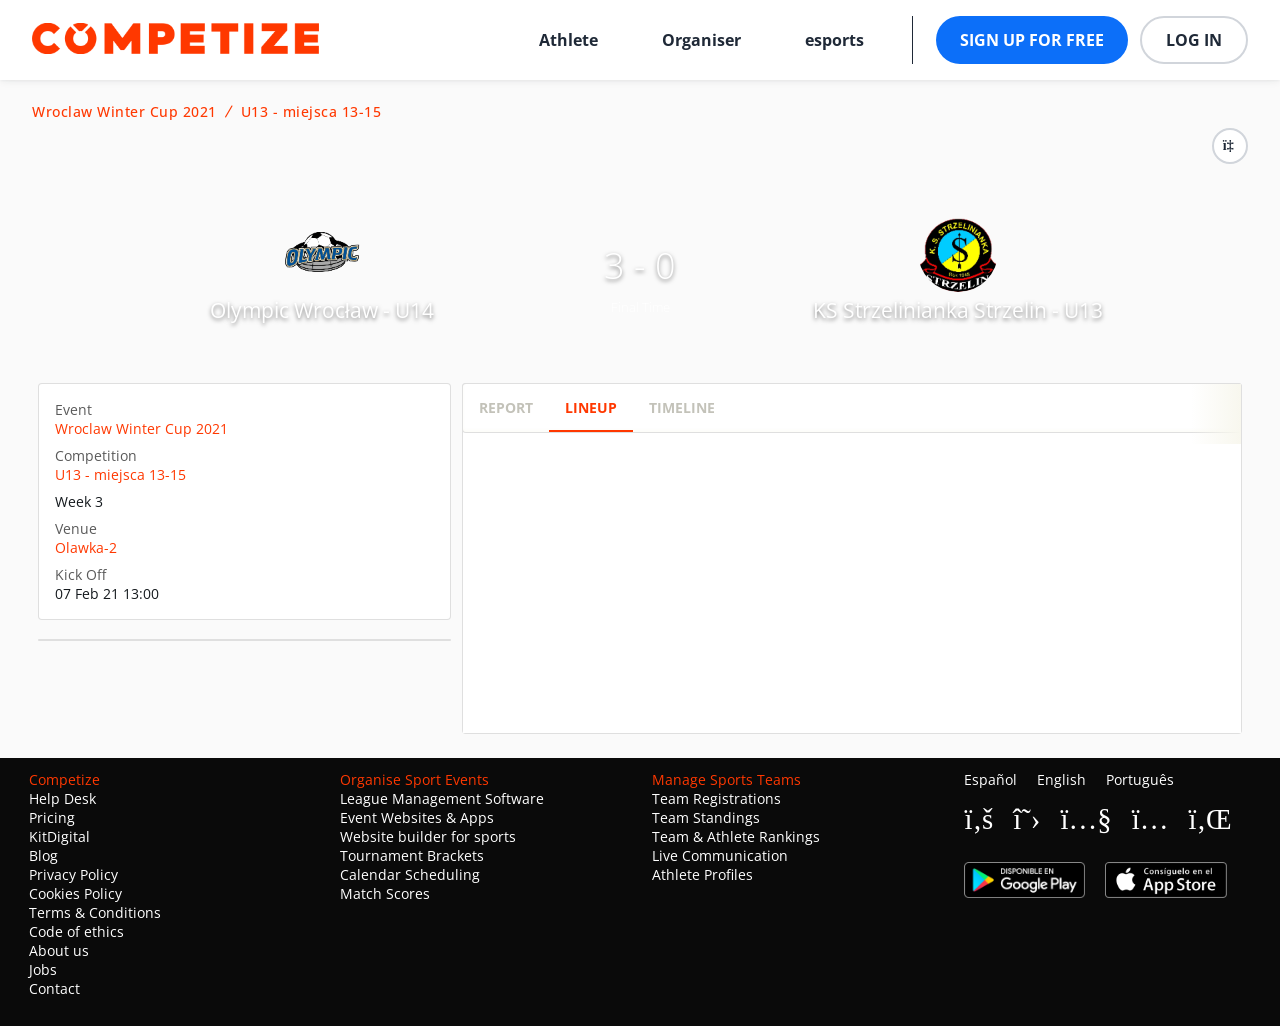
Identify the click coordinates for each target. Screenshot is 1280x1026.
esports (834, 40)
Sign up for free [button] (1032, 40)
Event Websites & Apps (417, 817)
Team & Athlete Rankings (736, 836)
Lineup (591, 407)
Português (1140, 779)
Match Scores (385, 893)
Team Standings (706, 817)
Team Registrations (716, 798)
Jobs (43, 969)
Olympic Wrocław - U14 (322, 310)
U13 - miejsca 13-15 (311, 112)
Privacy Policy (73, 874)
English (1061, 779)
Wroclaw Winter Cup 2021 (124, 112)
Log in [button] (1194, 40)
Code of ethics (76, 931)
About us (59, 950)
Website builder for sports (428, 836)
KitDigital (59, 836)
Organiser (701, 40)
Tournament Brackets (412, 855)
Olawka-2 (86, 547)
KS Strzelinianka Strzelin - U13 (958, 310)
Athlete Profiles (702, 874)
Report (506, 407)
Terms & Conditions (95, 912)
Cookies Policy (75, 893)
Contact (54, 988)
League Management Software (442, 798)
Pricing (52, 817)
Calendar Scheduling (410, 874)
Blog (43, 855)
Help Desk (62, 798)
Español (990, 779)
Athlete (568, 40)
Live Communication (720, 855)
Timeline (682, 407)
